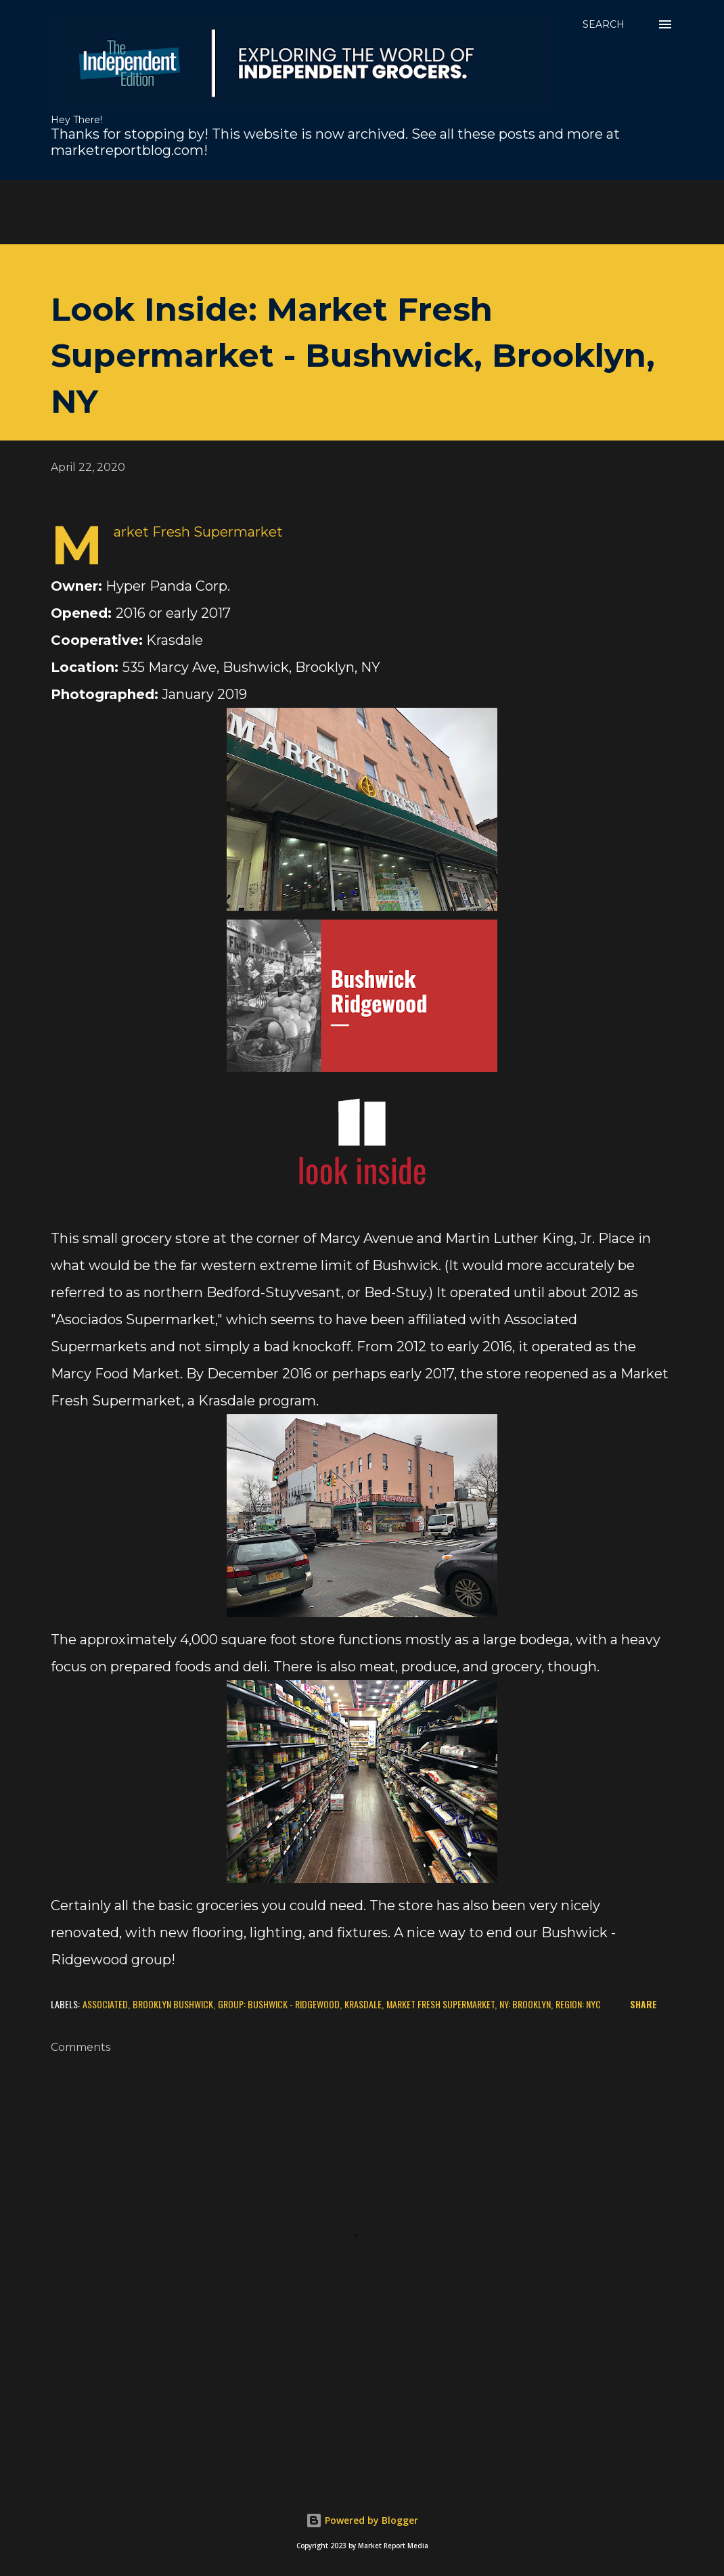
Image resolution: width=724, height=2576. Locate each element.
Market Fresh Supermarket (440, 2004)
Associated (105, 2004)
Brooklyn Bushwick (173, 2004)
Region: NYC (578, 2004)
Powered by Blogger (362, 2520)
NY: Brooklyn (525, 2004)
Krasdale (363, 2004)
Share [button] (643, 2004)
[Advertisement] (328, 210)
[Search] (604, 24)
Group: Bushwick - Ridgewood (279, 2004)
